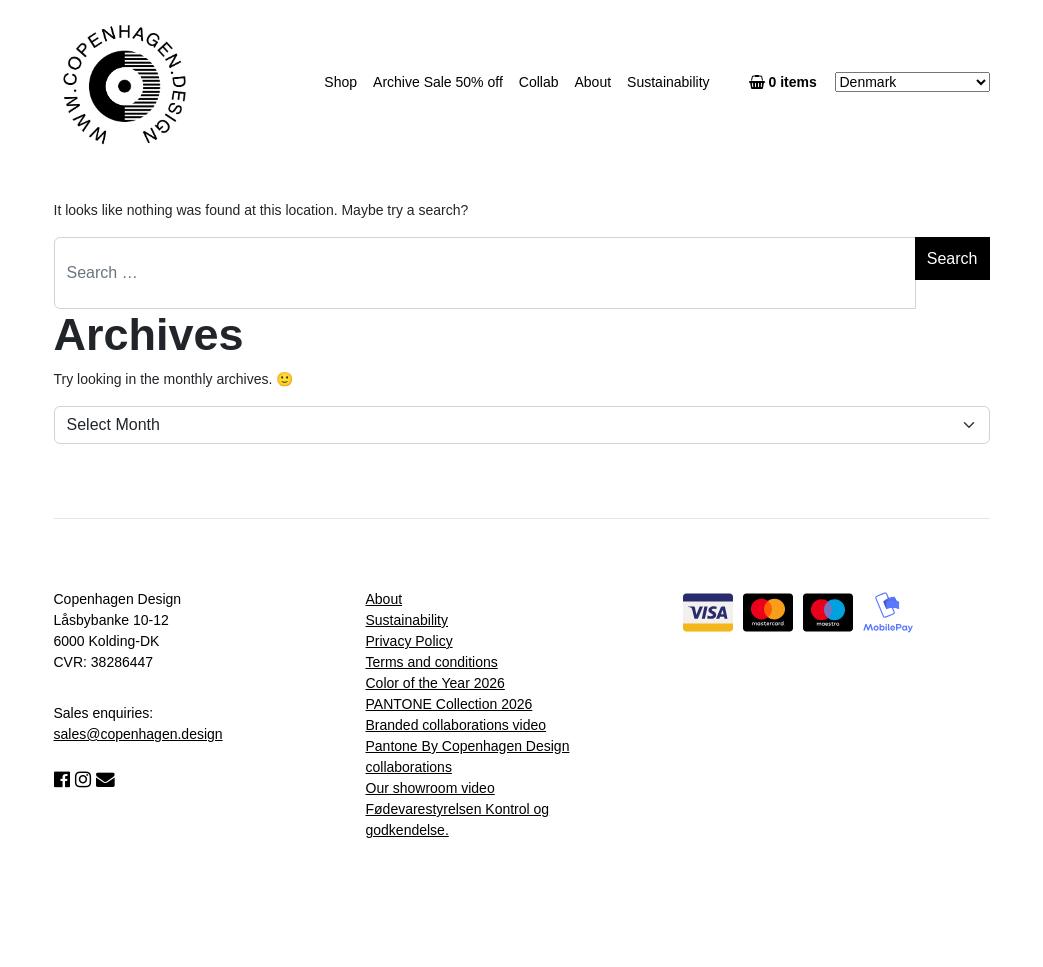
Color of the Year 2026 (435, 683)
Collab (539, 82)
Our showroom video (430, 788)
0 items (787, 82)
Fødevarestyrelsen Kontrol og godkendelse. (458, 819)
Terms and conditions (432, 662)
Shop (340, 82)
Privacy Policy (409, 641)
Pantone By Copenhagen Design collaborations (468, 756)
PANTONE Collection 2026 (449, 704)
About (592, 82)
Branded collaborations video (456, 725)
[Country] (912, 82)
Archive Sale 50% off (438, 82)
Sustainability (668, 82)
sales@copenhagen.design (138, 734)
